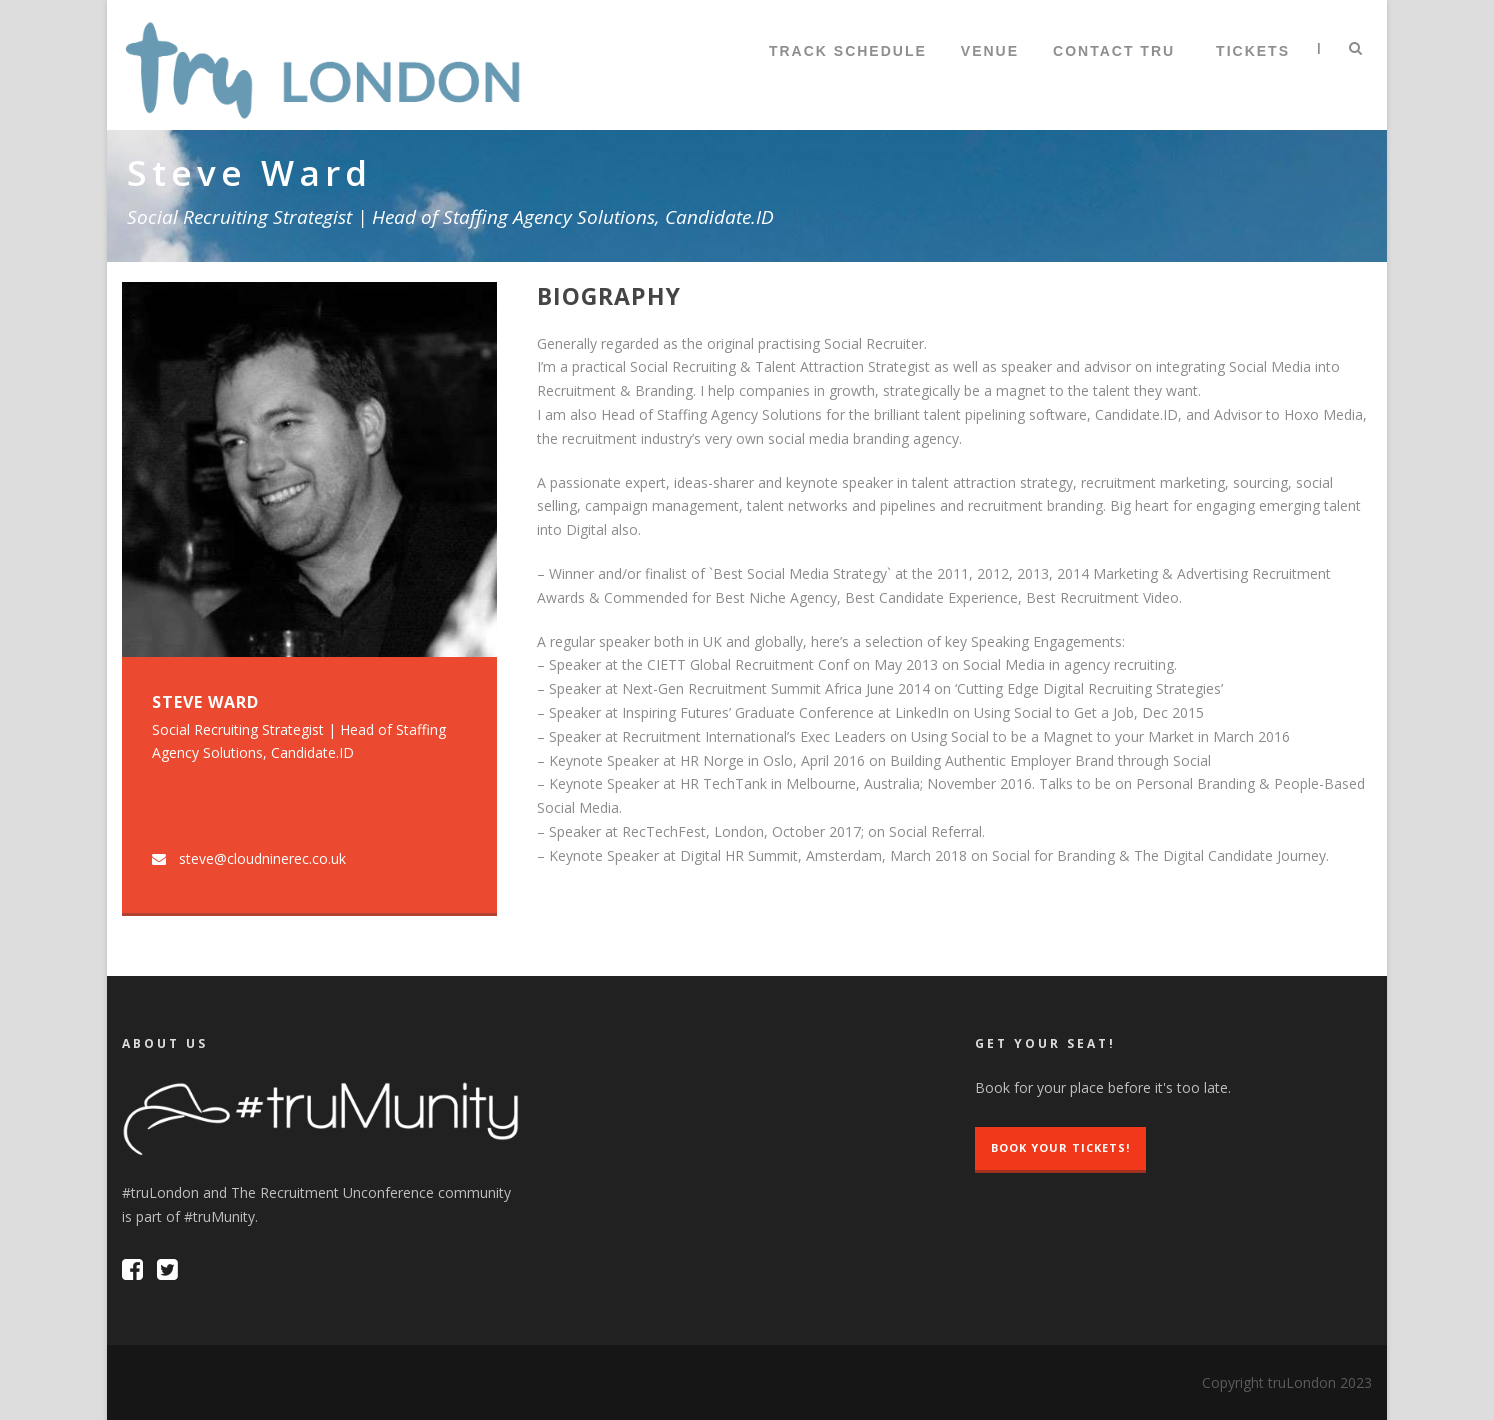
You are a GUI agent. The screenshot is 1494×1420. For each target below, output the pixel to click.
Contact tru (1114, 51)
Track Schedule (848, 51)
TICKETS (1253, 51)
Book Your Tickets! (1060, 1147)
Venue (990, 51)
